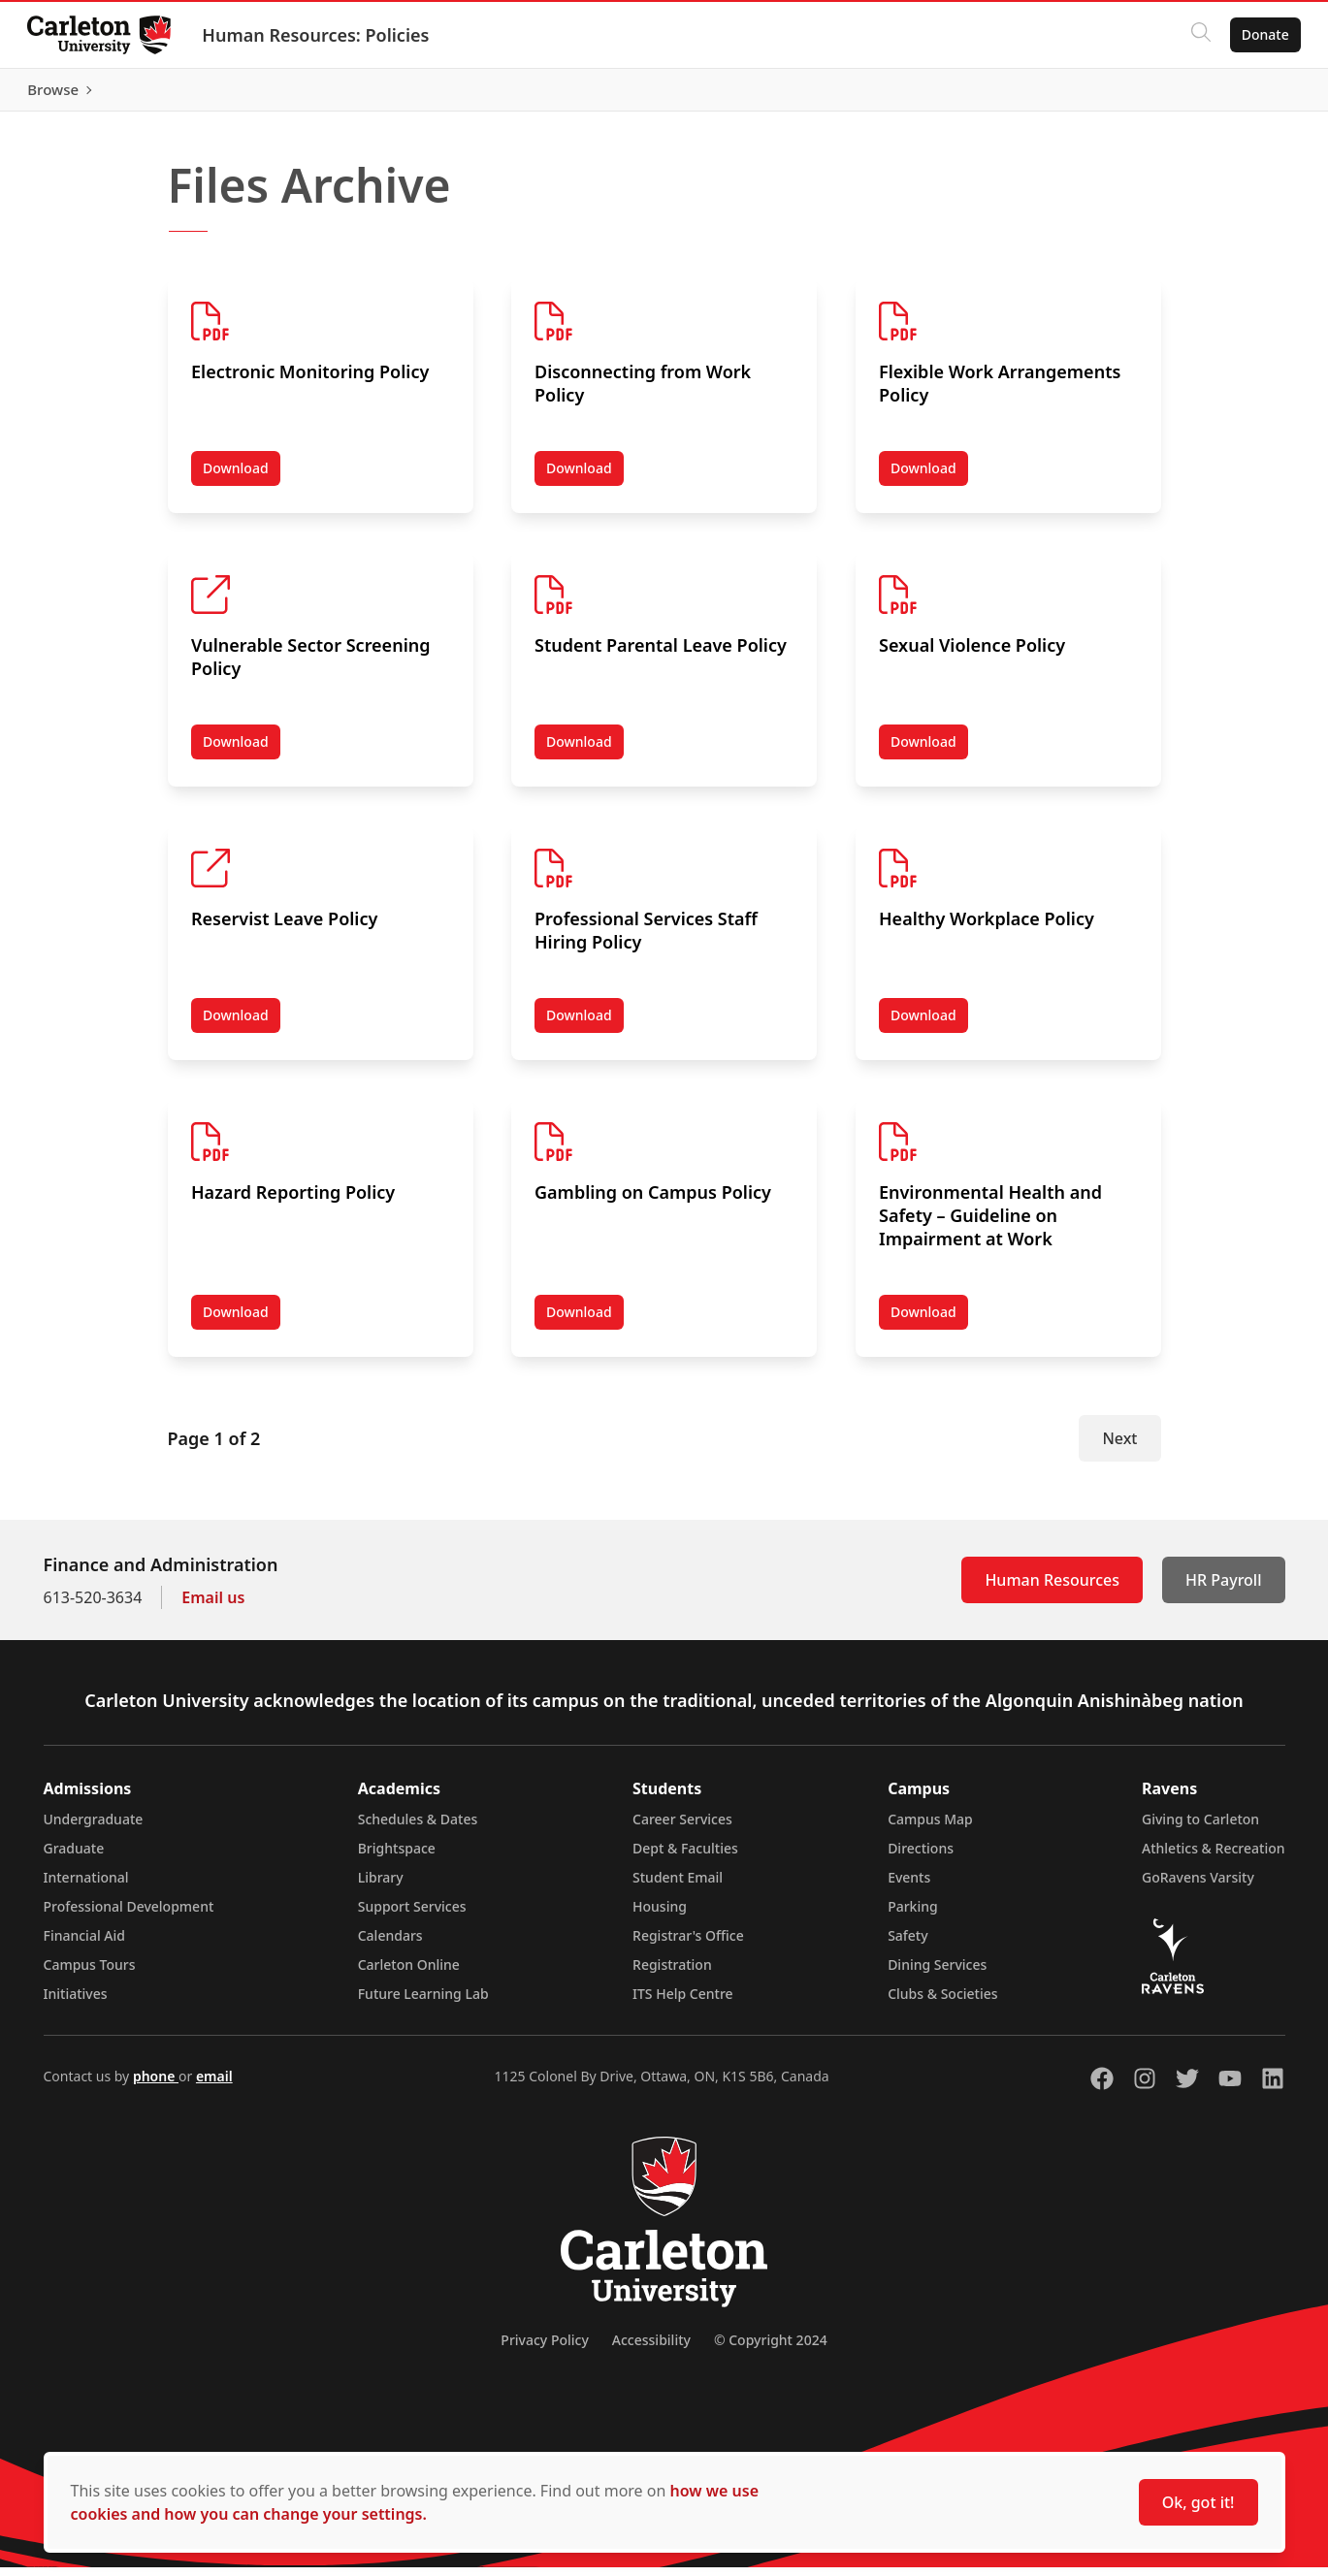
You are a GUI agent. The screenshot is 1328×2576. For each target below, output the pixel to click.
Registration (672, 1973)
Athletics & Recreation (1213, 1857)
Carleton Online (409, 1973)
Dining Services (937, 1973)
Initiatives (76, 2002)
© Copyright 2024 (770, 2348)
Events (909, 1886)
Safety (908, 1944)
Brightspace (397, 1857)
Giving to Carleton (1200, 1828)
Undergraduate (94, 1828)
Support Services (412, 1915)
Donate (1261, 34)
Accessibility (651, 2348)
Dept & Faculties (685, 1857)
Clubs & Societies (942, 2002)
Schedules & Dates (418, 1828)
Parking (913, 1915)
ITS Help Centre (682, 2002)
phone (155, 2085)
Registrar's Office (688, 1944)
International (86, 1886)
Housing (659, 1915)
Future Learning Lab (423, 2002)
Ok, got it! (1198, 2502)
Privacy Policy (544, 2348)
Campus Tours (90, 1973)
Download (241, 481)
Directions (921, 1857)
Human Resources (1052, 1588)
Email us (212, 1606)
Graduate (74, 1857)
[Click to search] (1197, 34)
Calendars (390, 1944)
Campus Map (930, 1828)
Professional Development (129, 1915)
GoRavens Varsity (1198, 1886)
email (214, 2085)
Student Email (677, 1886)
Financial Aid (84, 1944)
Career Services (682, 1828)
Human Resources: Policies (319, 35)
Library (381, 1886)
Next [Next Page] (1119, 1447)
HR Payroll (1223, 1588)
